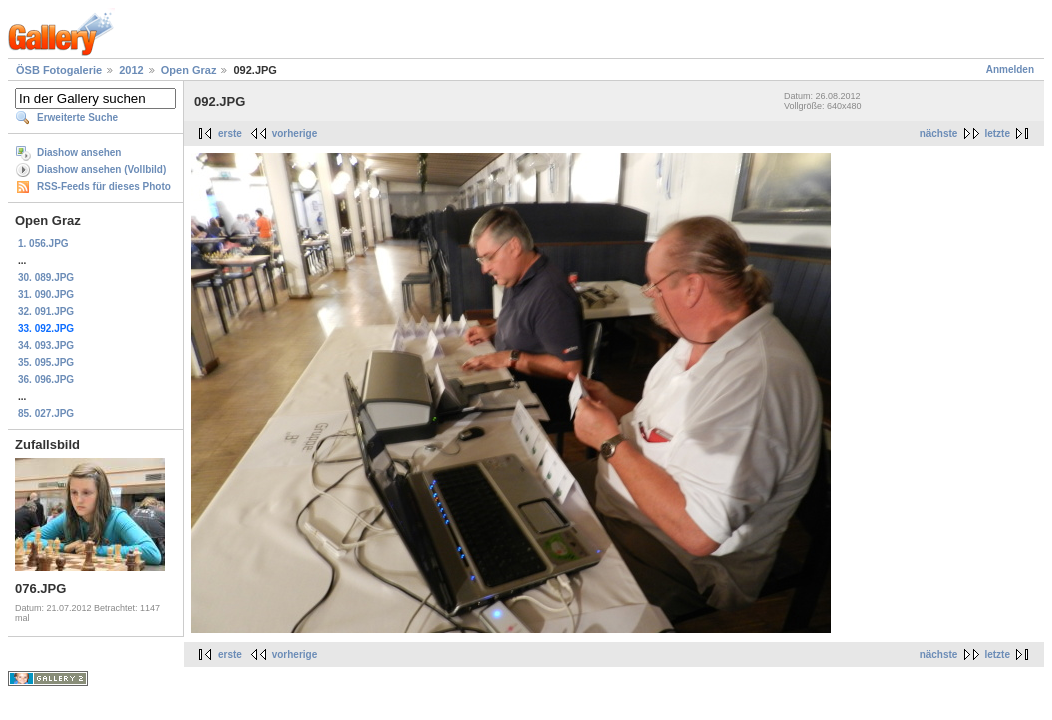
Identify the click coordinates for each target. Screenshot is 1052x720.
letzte (997, 133)
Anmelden (1010, 69)
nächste (939, 133)
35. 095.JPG (46, 362)
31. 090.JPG (46, 294)
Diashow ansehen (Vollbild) (101, 169)
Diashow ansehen (79, 152)
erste (230, 133)
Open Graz (189, 70)
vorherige (295, 133)
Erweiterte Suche (77, 117)
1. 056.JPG (43, 243)
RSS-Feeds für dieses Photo (104, 186)
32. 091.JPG (46, 311)
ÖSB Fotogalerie (59, 70)
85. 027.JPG (46, 413)
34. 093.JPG (46, 345)
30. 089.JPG (46, 277)
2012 (131, 70)
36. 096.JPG (46, 379)
